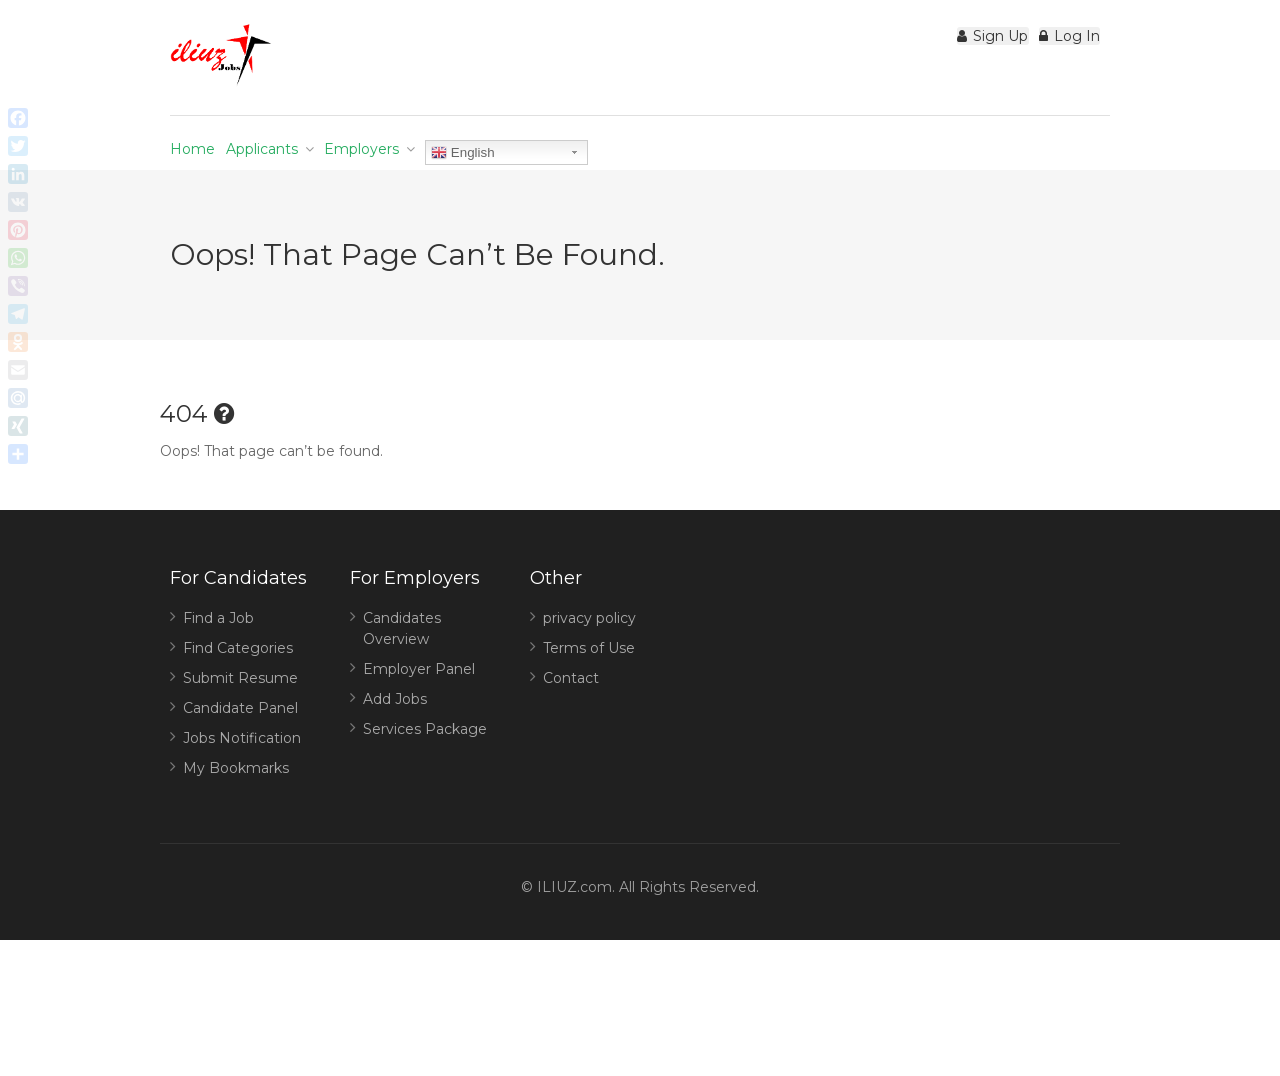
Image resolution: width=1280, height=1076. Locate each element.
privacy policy (589, 650)
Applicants (303, 159)
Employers (430, 159)
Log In (1055, 46)
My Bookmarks (236, 800)
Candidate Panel (240, 740)
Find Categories (238, 680)
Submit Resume (240, 710)
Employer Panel (419, 701)
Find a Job (218, 650)
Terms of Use (589, 680)
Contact (571, 710)
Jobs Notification (242, 770)
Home (206, 159)
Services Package (425, 761)
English (549, 152)
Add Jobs (395, 731)
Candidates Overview (402, 660)
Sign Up (951, 46)
